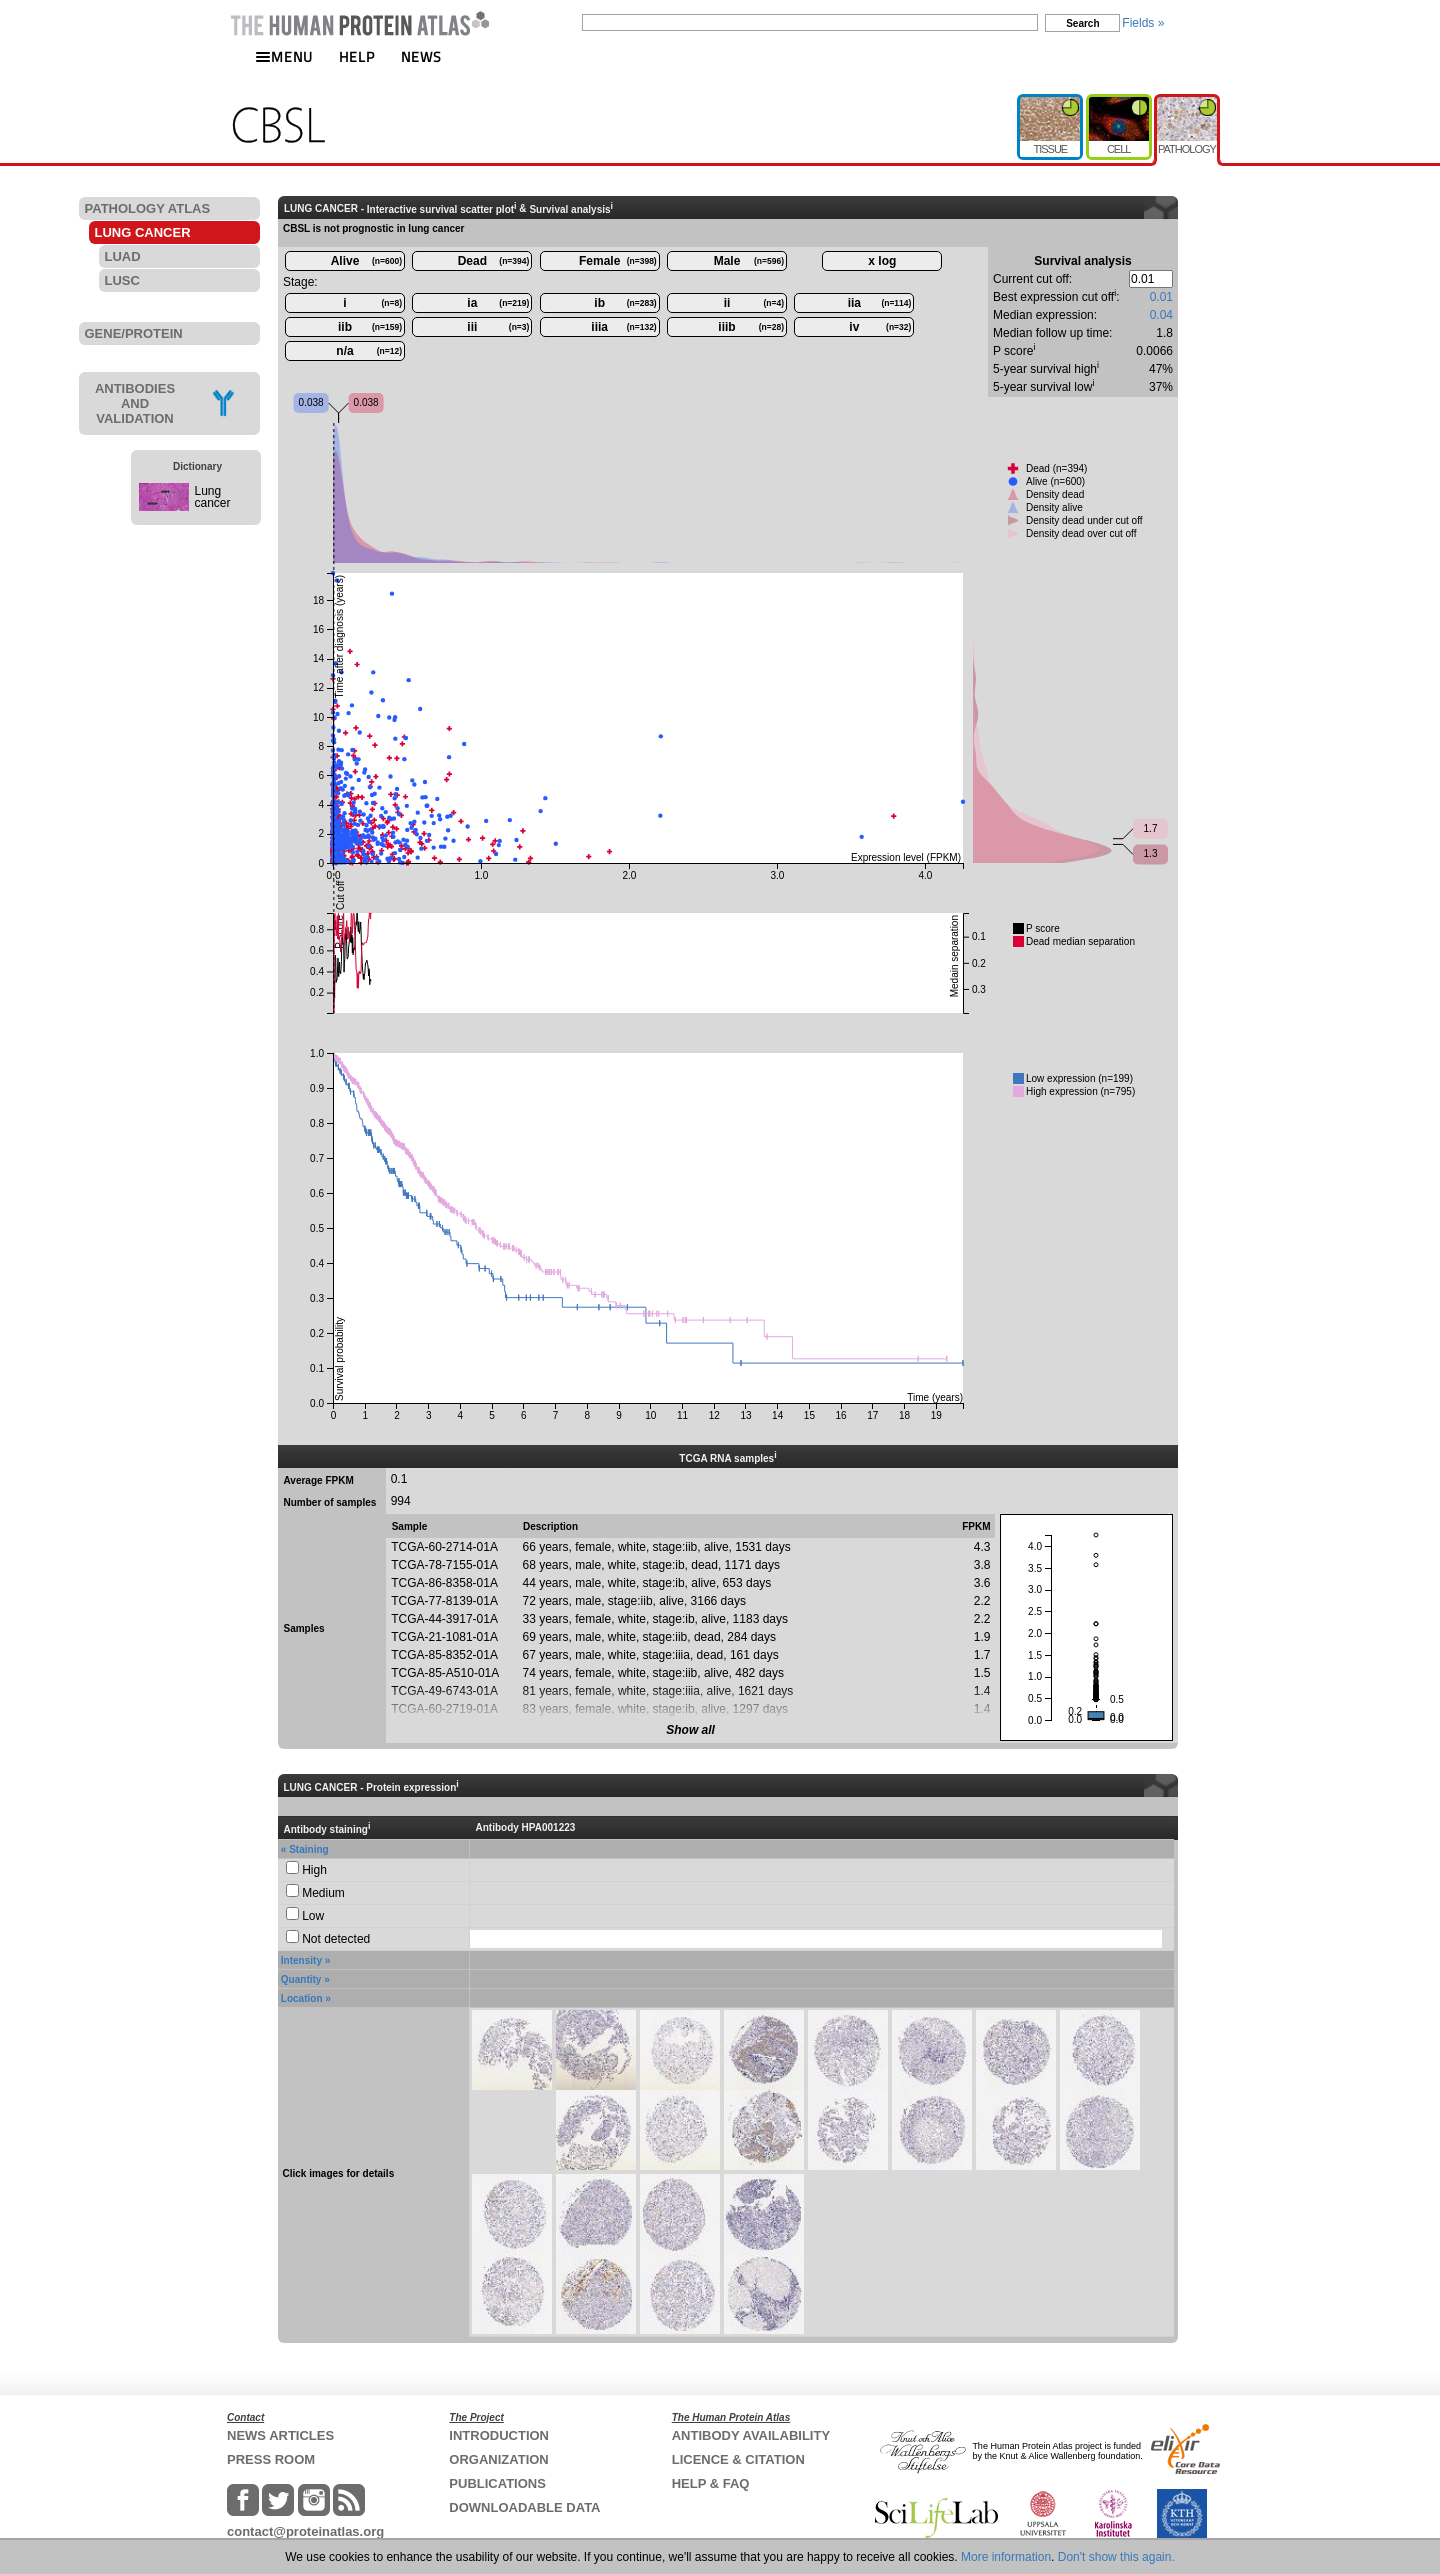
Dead (494, 261)
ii (754, 303)
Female (618, 261)
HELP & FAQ (711, 2483)
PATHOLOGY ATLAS (148, 208)
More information (1006, 2557)
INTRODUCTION (499, 2435)
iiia (623, 327)
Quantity (301, 1979)
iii (498, 327)
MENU (284, 56)
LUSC (122, 280)
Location (302, 1998)
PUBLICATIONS (497, 2483)
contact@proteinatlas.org (305, 2531)
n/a (369, 351)
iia (880, 303)
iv (880, 327)
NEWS (421, 56)
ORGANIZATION (498, 2459)
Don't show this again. (1116, 2557)
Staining (308, 1849)
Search (1082, 23)
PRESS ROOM (271, 2459)
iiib (751, 327)
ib (625, 303)
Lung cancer (213, 497)
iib (370, 327)
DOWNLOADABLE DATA (524, 2507)
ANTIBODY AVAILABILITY (751, 2435)
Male (749, 261)
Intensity (301, 1960)
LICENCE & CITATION (738, 2459)
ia (498, 303)
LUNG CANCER (143, 232)
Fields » (1143, 23)
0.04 (1161, 315)
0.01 (1161, 297)
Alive (366, 261)
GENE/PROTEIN (134, 333)
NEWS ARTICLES (280, 2435)
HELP (357, 56)
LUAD (123, 256)
